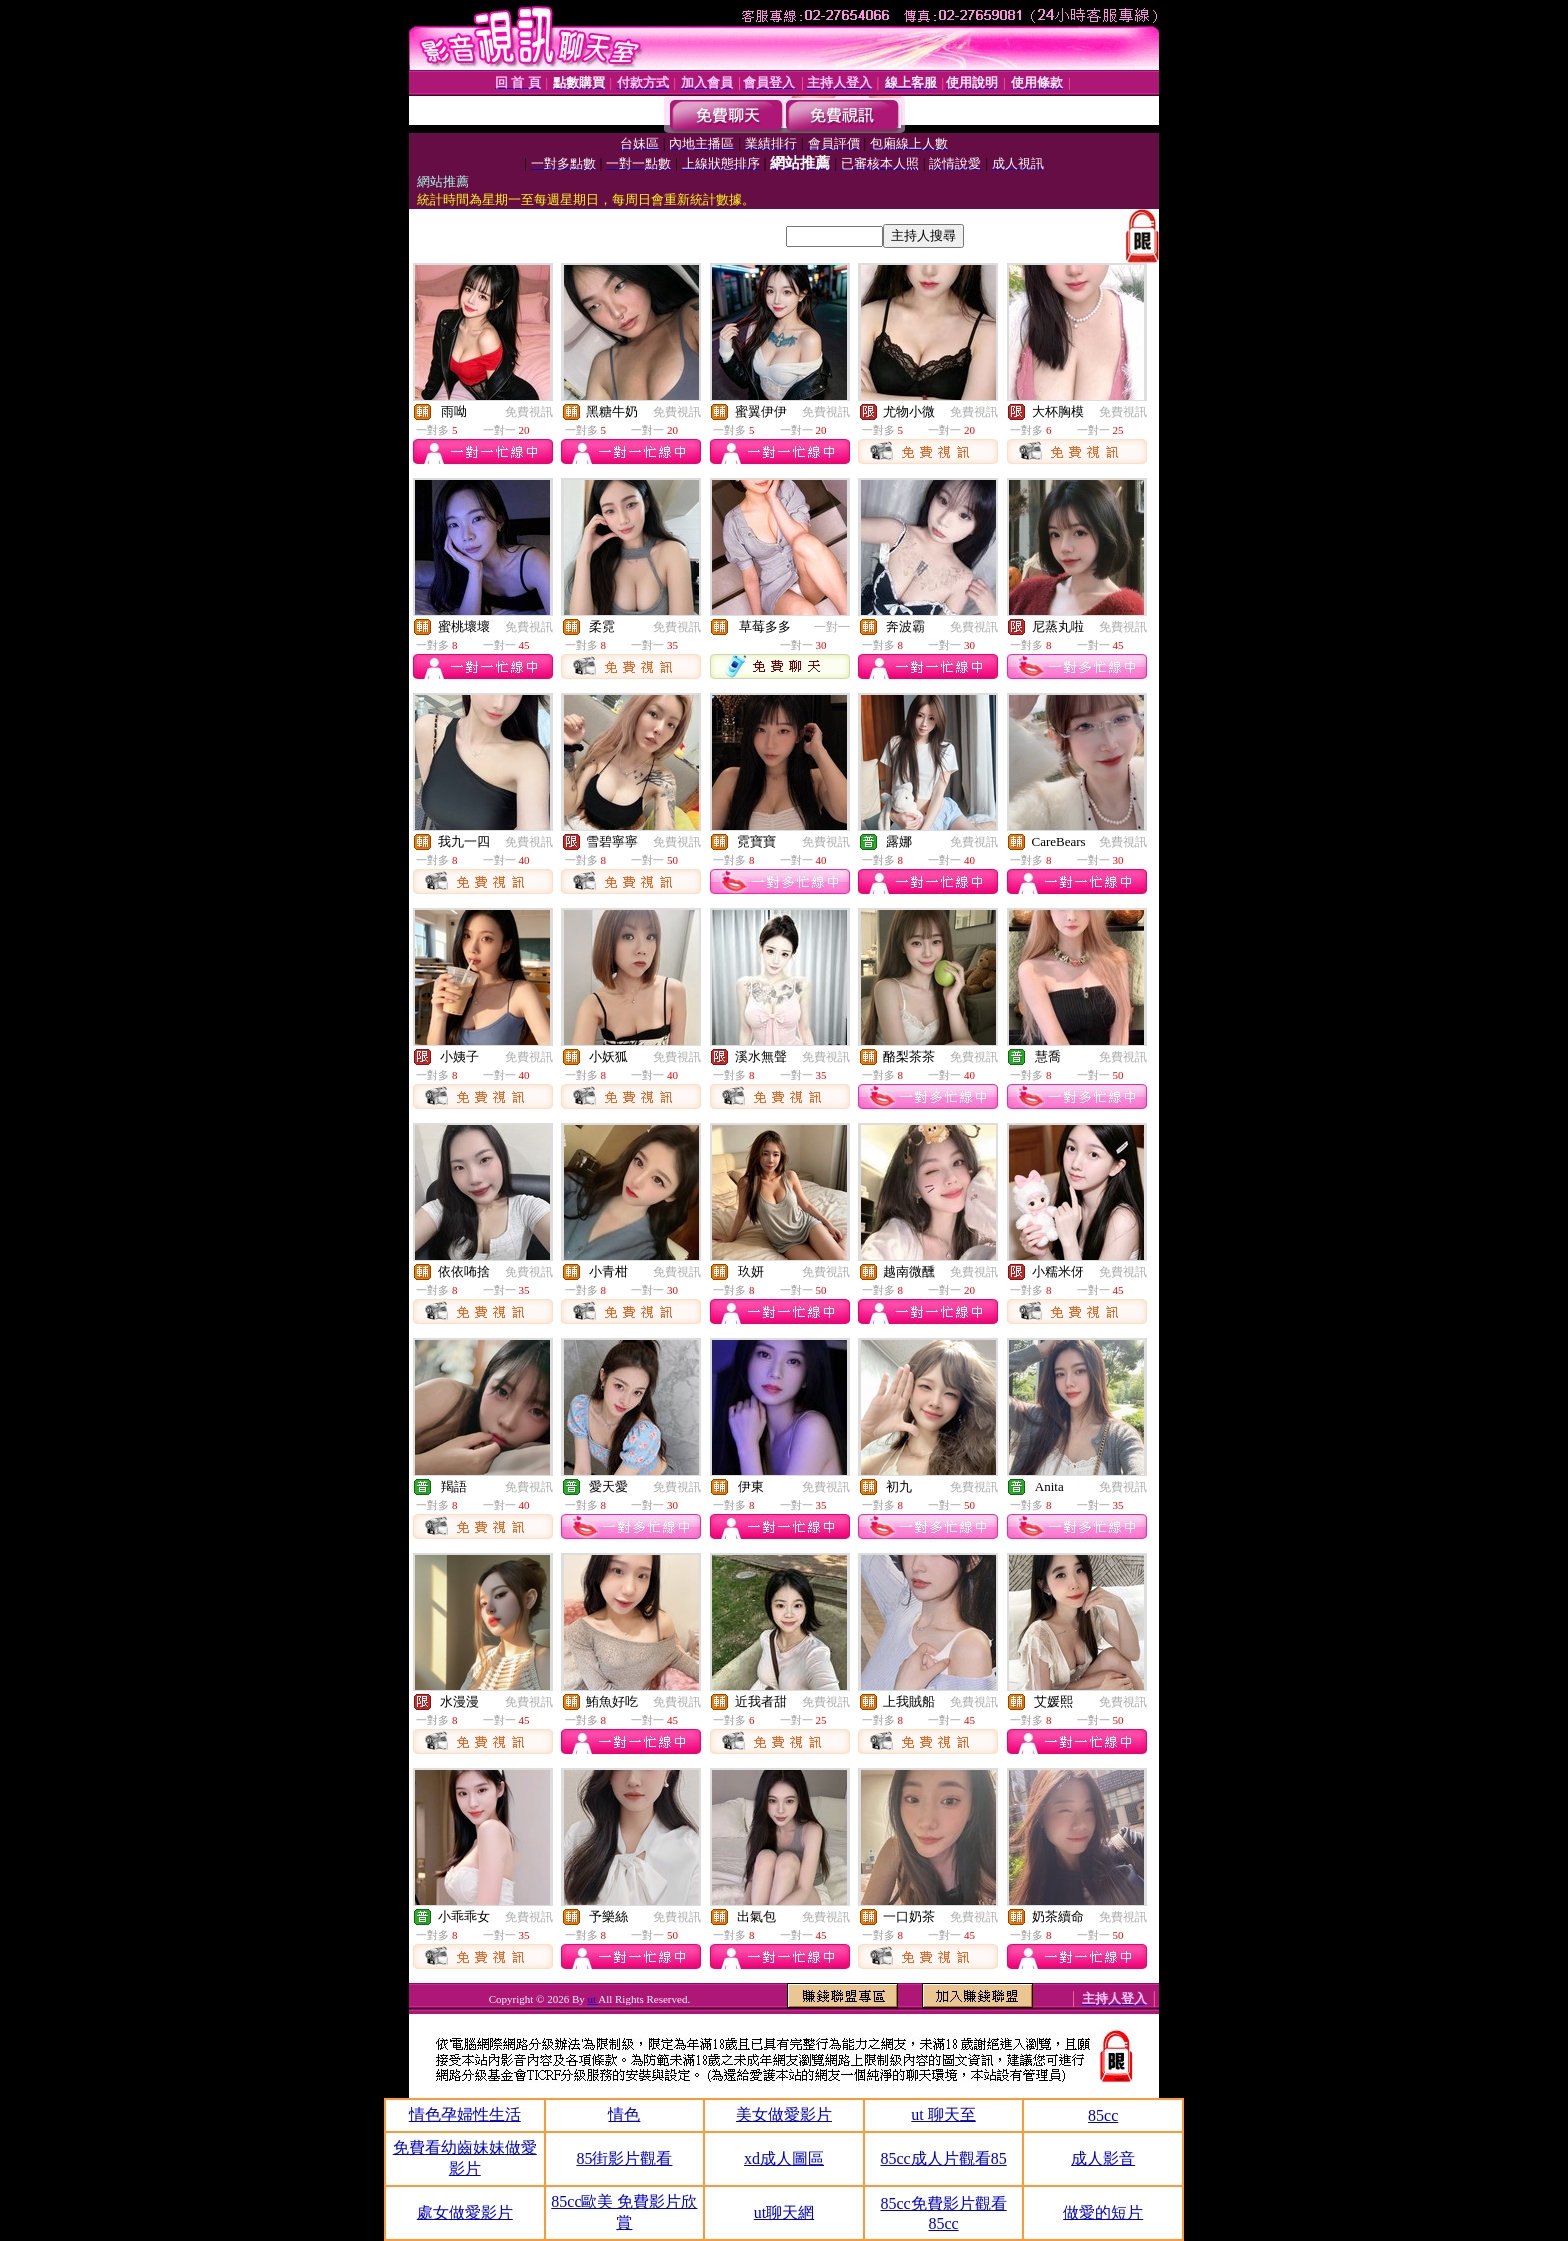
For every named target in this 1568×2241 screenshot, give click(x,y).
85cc (1103, 2115)
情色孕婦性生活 (465, 2114)
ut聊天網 (784, 2212)
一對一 (832, 627)
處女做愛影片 (465, 2212)
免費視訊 (529, 412)
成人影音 (1103, 2158)
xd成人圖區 (784, 2158)
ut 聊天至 (943, 2114)
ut (593, 1999)
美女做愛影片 (784, 2114)
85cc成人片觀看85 (943, 2158)
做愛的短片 (1103, 2212)
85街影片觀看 (624, 2158)
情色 (624, 2114)
